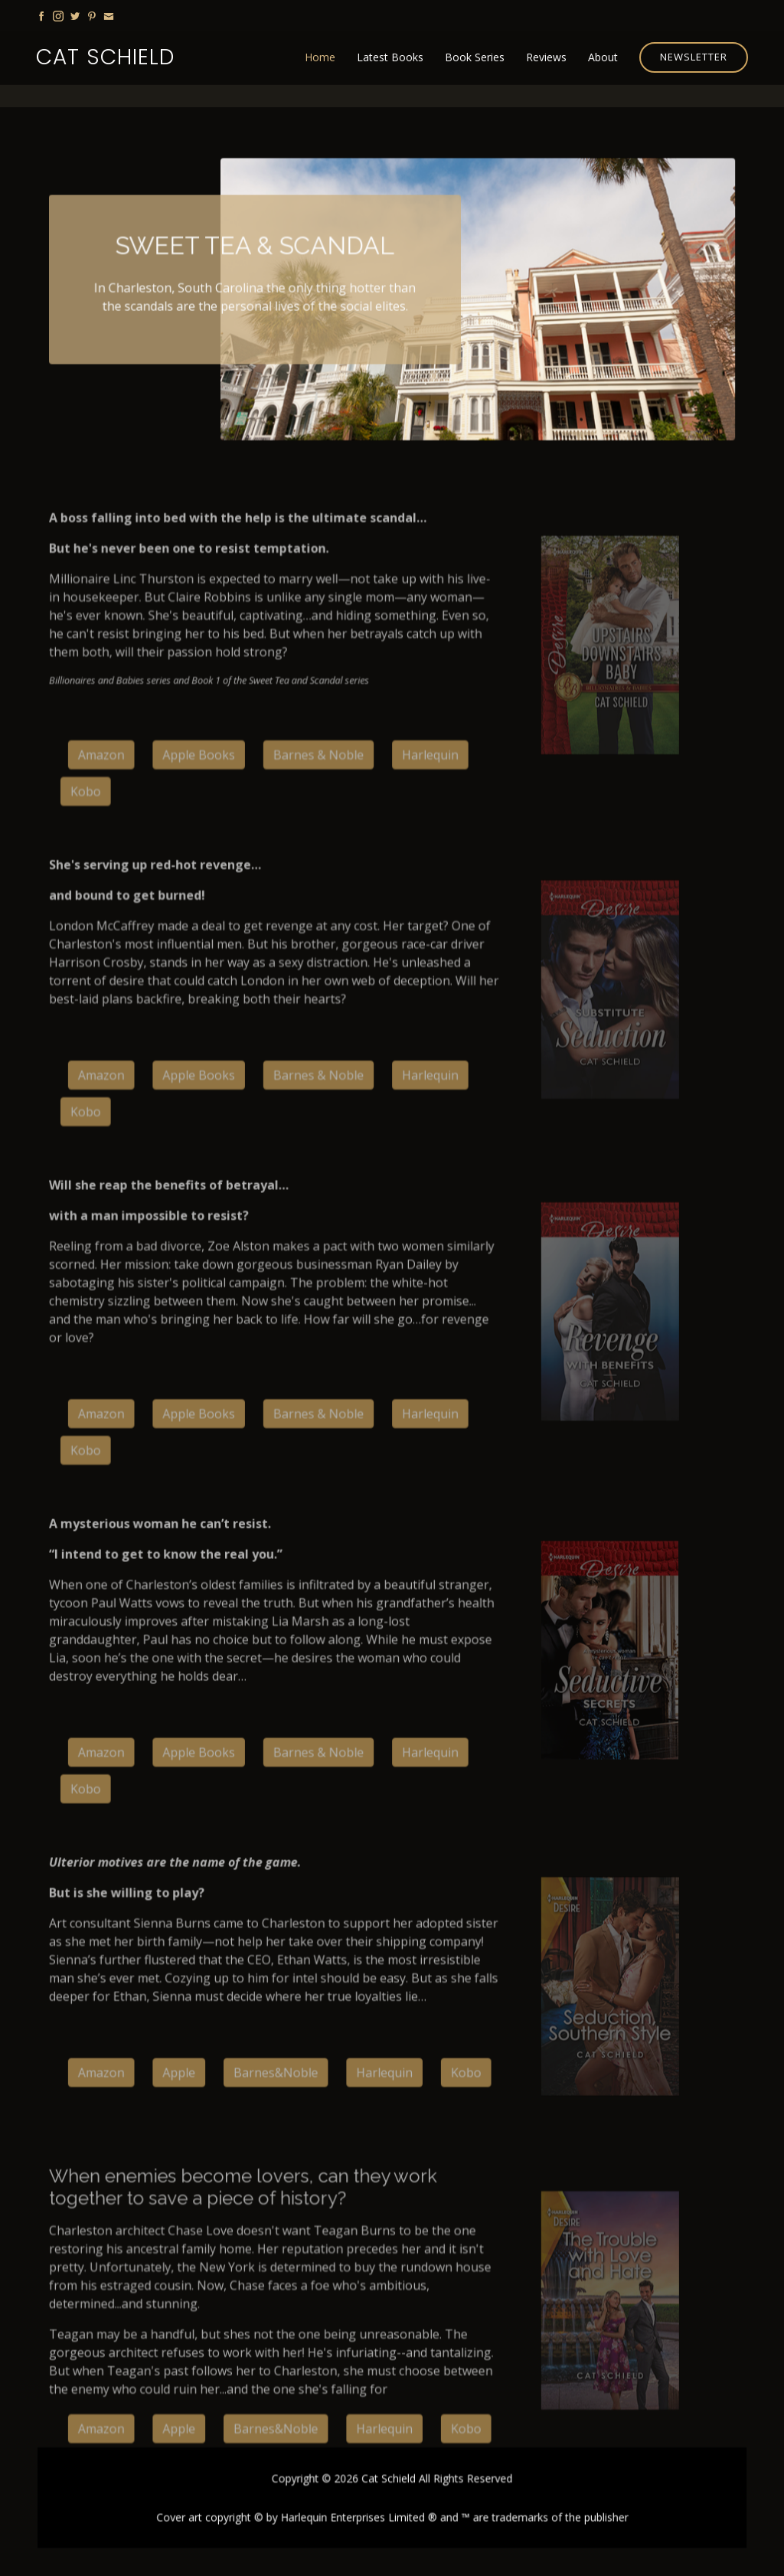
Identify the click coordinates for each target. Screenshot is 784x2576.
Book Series (475, 57)
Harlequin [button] (429, 793)
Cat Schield (105, 57)
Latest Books (390, 57)
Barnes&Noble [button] (278, 2080)
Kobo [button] (464, 2080)
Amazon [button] (107, 793)
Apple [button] (184, 2080)
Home (320, 57)
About (603, 57)
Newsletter (693, 57)
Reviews (546, 57)
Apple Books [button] (203, 793)
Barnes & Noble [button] (320, 793)
